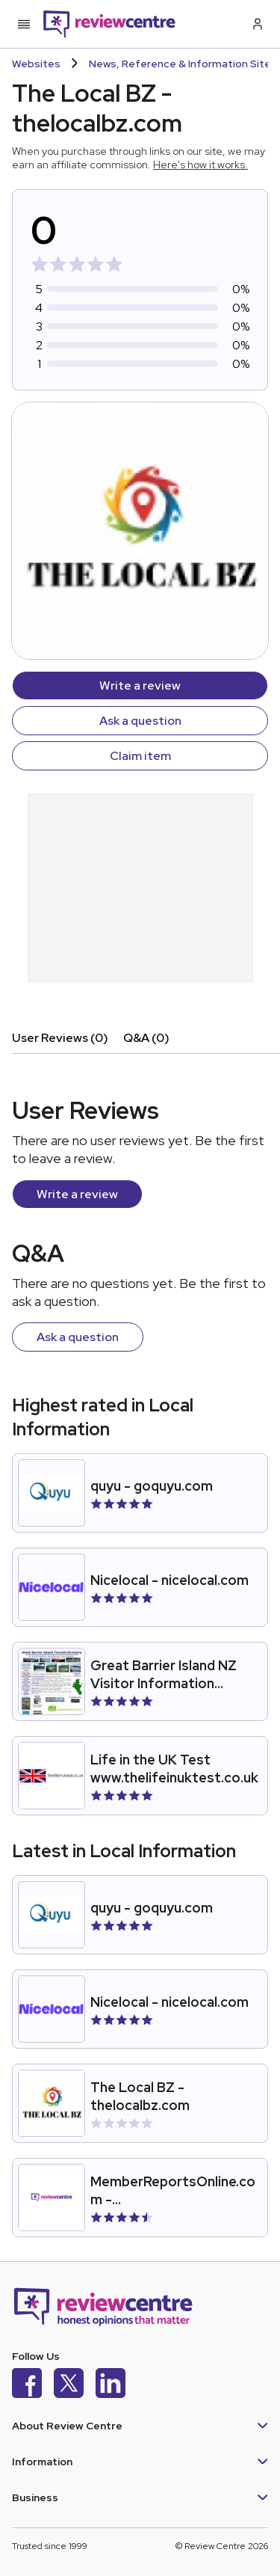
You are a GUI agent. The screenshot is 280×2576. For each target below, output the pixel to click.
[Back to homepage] (109, 24)
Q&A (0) (146, 1038)
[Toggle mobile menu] (24, 24)
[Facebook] (27, 2385)
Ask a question (140, 721)
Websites (36, 63)
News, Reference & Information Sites (183, 63)
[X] (69, 2385)
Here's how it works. (200, 164)
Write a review (140, 685)
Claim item (140, 756)
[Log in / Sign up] (256, 24)
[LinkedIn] (110, 2385)
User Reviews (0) (60, 1038)
